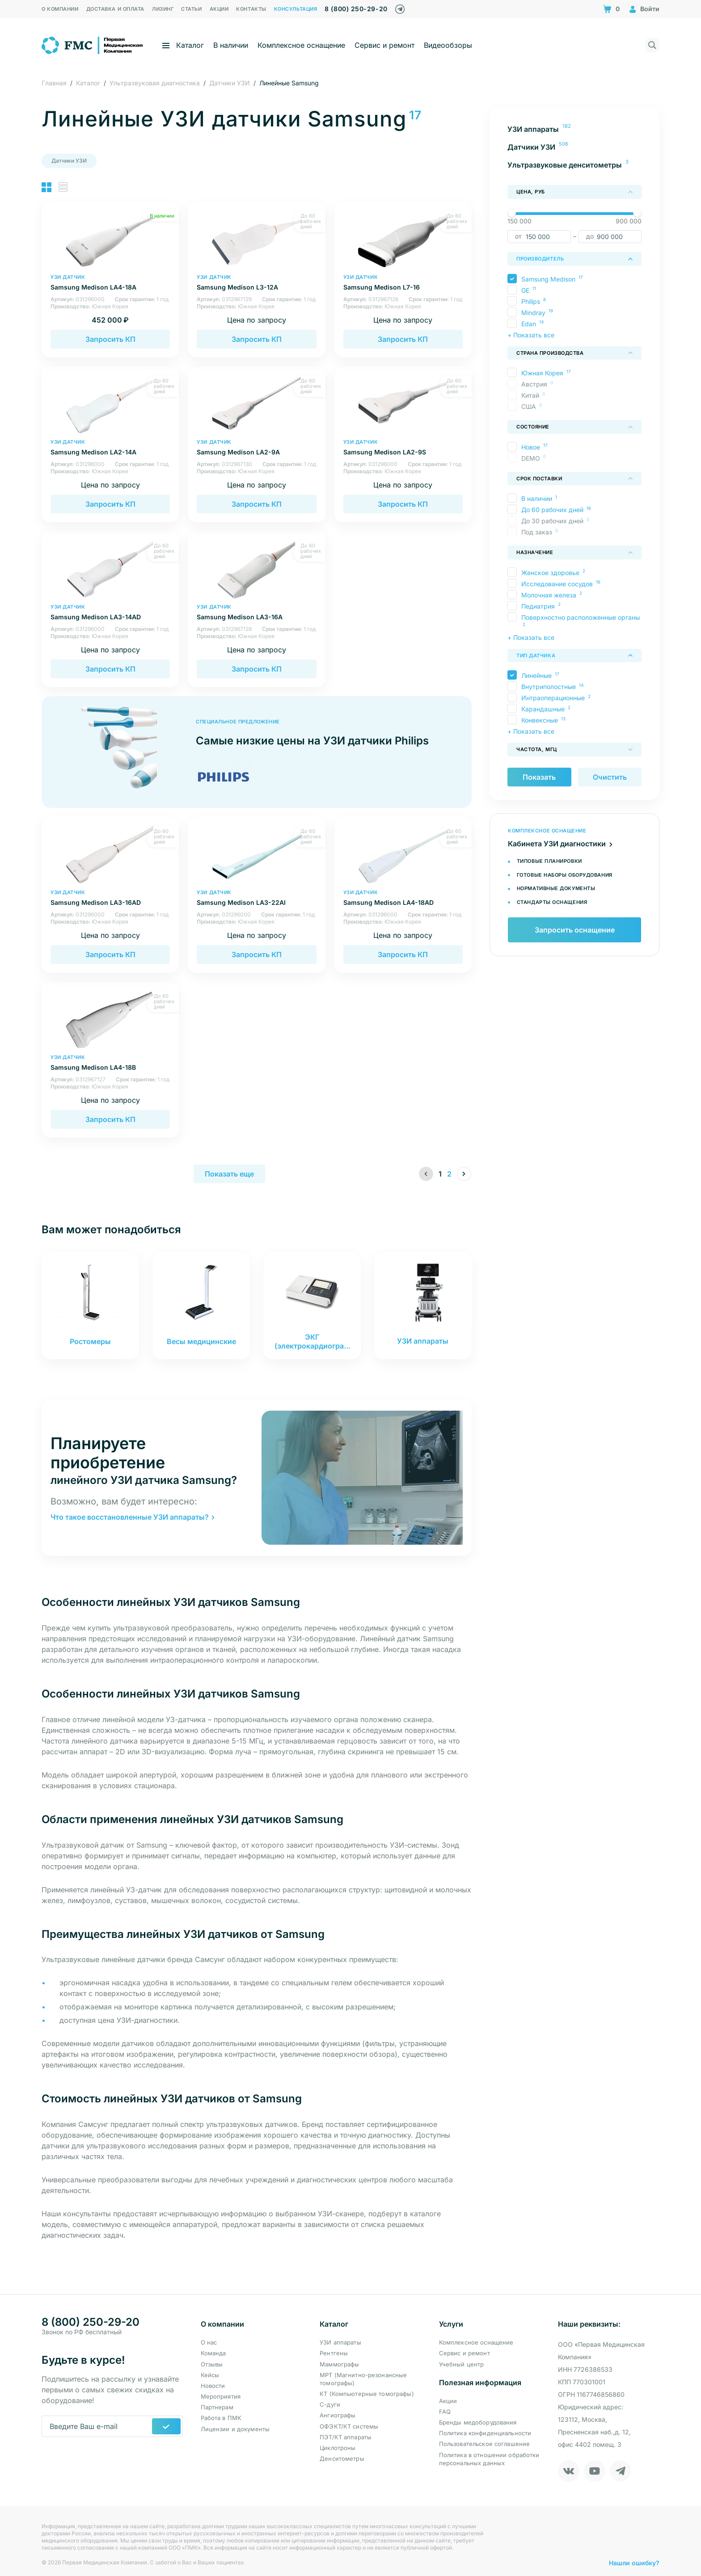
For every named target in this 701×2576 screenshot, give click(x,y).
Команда (213, 2353)
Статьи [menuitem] (191, 9)
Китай (532, 395)
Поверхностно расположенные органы (580, 617)
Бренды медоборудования (478, 2422)
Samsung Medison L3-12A (256, 282)
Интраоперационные (553, 698)
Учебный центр (461, 2364)
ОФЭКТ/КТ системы (349, 2426)
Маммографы (339, 2364)
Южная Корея (542, 373)
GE (525, 290)
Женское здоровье (550, 572)
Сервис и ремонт (384, 45)
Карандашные (543, 709)
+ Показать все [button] (530, 335)
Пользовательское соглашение (484, 2444)
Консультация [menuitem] (295, 9)
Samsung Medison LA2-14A (110, 447)
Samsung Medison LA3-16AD (110, 898)
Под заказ (539, 532)
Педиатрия (538, 606)
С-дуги (330, 2404)
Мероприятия (221, 2396)
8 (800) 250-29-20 (356, 9)
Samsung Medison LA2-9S (403, 447)
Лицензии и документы (235, 2429)
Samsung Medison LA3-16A (256, 612)
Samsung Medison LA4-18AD (403, 898)
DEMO (533, 458)
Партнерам (217, 2407)
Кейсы (210, 2374)
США (531, 406)
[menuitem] (574, 129)
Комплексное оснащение (301, 45)
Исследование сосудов (557, 584)
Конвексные (539, 720)
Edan (528, 324)
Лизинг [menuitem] (162, 9)
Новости (213, 2385)
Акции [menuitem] (219, 9)
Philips (530, 301)
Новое (530, 447)
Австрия (536, 384)
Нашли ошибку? (634, 2558)
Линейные (536, 675)
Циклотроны (337, 2447)
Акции (448, 2400)
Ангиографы (337, 2415)
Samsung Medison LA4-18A (110, 282)
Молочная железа (548, 595)
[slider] (511, 213)
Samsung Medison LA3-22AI (256, 898)
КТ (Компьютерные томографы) (367, 2393)
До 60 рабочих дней (552, 509)
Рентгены (334, 2353)
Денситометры (342, 2458)
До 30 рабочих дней (554, 521)
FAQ (445, 2411)
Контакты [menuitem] (251, 9)
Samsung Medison (548, 279)
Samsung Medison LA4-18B (110, 1063)
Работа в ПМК (221, 2418)
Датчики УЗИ (69, 160)
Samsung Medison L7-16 (403, 282)
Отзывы (212, 2364)
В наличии (230, 45)
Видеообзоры (448, 45)
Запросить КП (110, 339)
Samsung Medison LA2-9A (256, 447)
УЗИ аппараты (340, 2342)
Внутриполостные (548, 686)
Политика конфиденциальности (485, 2433)
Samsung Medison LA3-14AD (110, 612)
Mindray (533, 312)
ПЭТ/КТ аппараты (346, 2437)
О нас (209, 2342)
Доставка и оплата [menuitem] (115, 9)
